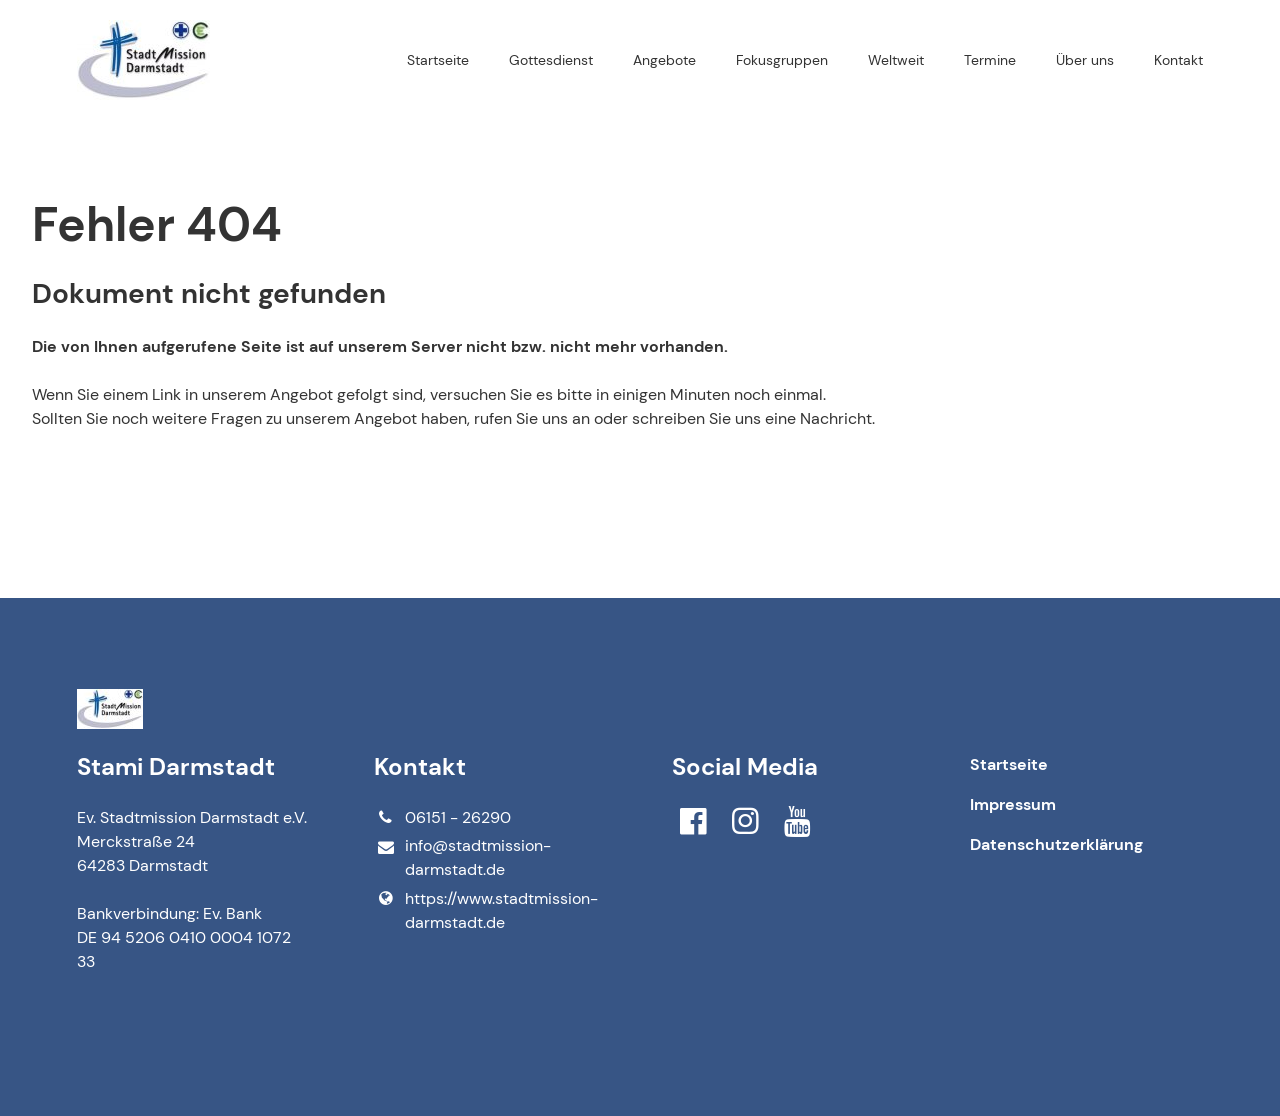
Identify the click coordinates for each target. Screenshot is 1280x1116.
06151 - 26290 (442, 818)
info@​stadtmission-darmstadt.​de (462, 858)
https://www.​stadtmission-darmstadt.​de (485, 911)
